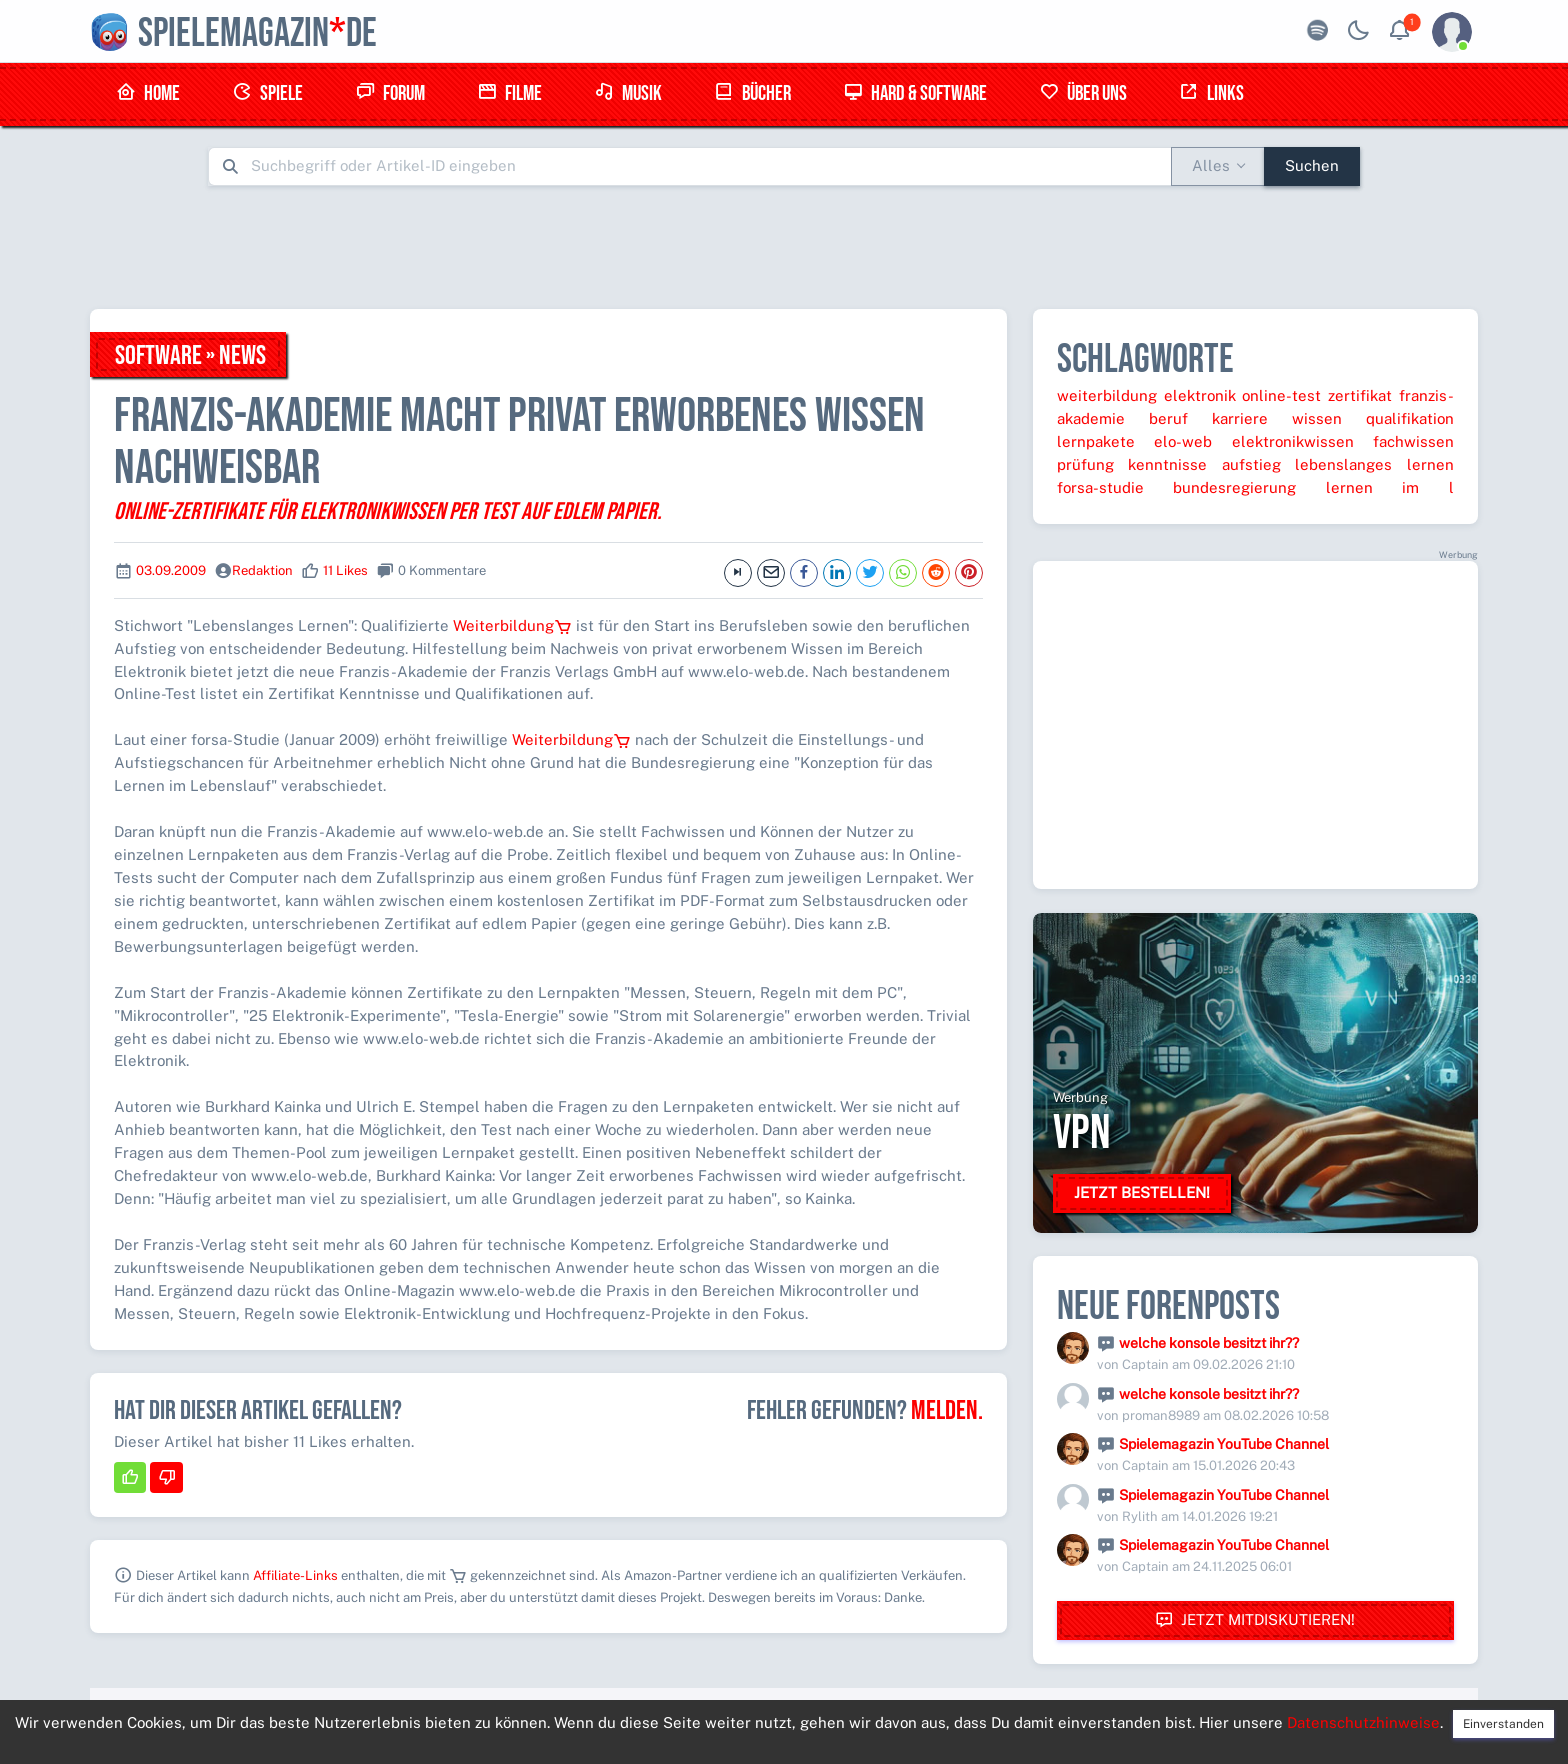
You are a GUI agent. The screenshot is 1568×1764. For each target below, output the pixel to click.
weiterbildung (1107, 395)
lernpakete (1096, 441)
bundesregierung (1234, 487)
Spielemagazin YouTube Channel (1224, 1444)
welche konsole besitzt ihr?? (1209, 1343)
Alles (1211, 165)
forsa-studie (1100, 487)
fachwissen (1413, 441)
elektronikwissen (1293, 441)
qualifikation (1410, 418)
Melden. (947, 1411)
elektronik (1200, 395)
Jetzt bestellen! (1142, 1192)
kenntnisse (1167, 464)
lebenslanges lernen (1374, 464)
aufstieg (1251, 464)
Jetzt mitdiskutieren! (1255, 1620)
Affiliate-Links (295, 1575)
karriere (1240, 418)
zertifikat (1360, 395)
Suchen (1312, 165)
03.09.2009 (171, 570)
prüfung (1085, 464)
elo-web (1183, 441)
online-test (1281, 395)
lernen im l (1390, 487)
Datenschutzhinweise (1363, 1722)
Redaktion (262, 570)
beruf (1168, 418)
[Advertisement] (784, 247)
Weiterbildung (512, 625)
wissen (1317, 418)
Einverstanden (1503, 1724)
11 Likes (345, 570)
